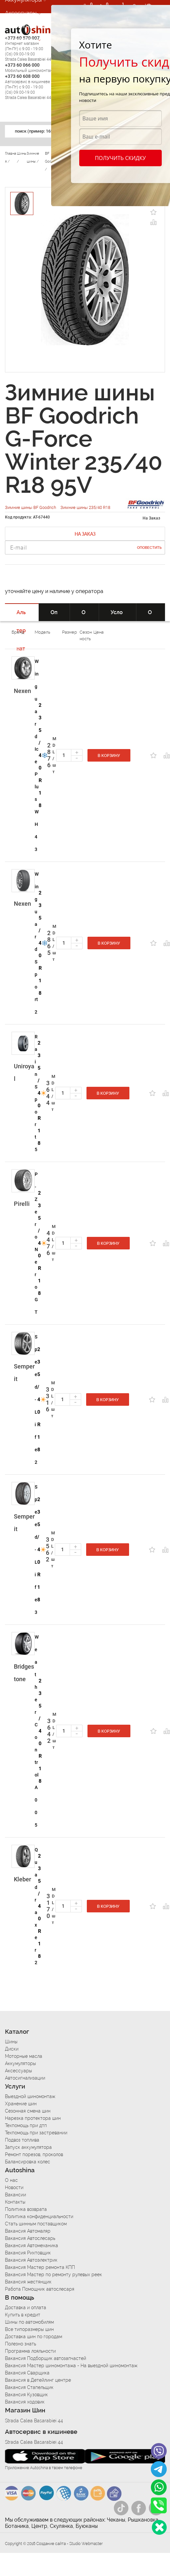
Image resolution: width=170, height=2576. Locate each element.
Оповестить (149, 548)
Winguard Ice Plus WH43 (37, 755)
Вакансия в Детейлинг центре (38, 2380)
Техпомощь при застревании (36, 2132)
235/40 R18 (40, 755)
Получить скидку (120, 158)
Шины (11, 2041)
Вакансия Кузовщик (26, 2394)
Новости (14, 2187)
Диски (11, 2049)
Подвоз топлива (22, 2140)
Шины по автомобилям (29, 2322)
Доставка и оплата (25, 2307)
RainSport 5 (36, 1093)
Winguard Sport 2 (37, 943)
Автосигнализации (29, 26)
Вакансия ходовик (25, 2401)
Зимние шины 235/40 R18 (85, 507)
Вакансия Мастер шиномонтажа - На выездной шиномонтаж (71, 2365)
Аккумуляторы (20, 2063)
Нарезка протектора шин (33, 2118)
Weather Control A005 (37, 1731)
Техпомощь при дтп (26, 2125)
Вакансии (15, 2194)
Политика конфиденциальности (39, 2216)
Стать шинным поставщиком (36, 2223)
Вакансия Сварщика (27, 2372)
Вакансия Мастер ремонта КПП (40, 2267)
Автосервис (21, 39)
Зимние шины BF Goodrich (31, 507)
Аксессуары (21, 13)
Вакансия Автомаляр (28, 2231)
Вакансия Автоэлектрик (31, 2260)
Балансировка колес (27, 2161)
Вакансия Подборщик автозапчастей (45, 2358)
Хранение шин (21, 2103)
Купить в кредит (22, 2314)
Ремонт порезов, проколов (34, 2154)
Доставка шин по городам (33, 2336)
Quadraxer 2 (36, 1906)
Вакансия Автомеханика (31, 2245)
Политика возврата (26, 2209)
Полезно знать (20, 2343)
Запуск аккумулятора (28, 2147)
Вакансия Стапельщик (29, 2387)
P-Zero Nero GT (36, 1243)
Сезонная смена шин (28, 2111)
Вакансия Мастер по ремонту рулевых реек (53, 2274)
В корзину (109, 755)
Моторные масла (23, 2056)
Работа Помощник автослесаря (39, 2289)
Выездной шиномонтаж (30, 2096)
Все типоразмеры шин (29, 2329)
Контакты (15, 2202)
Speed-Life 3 (36, 1549)
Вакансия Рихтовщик (28, 2252)
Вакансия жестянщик (28, 2281)
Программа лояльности (30, 2351)
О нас (11, 2180)
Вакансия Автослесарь (30, 2238)
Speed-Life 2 (36, 1399)
